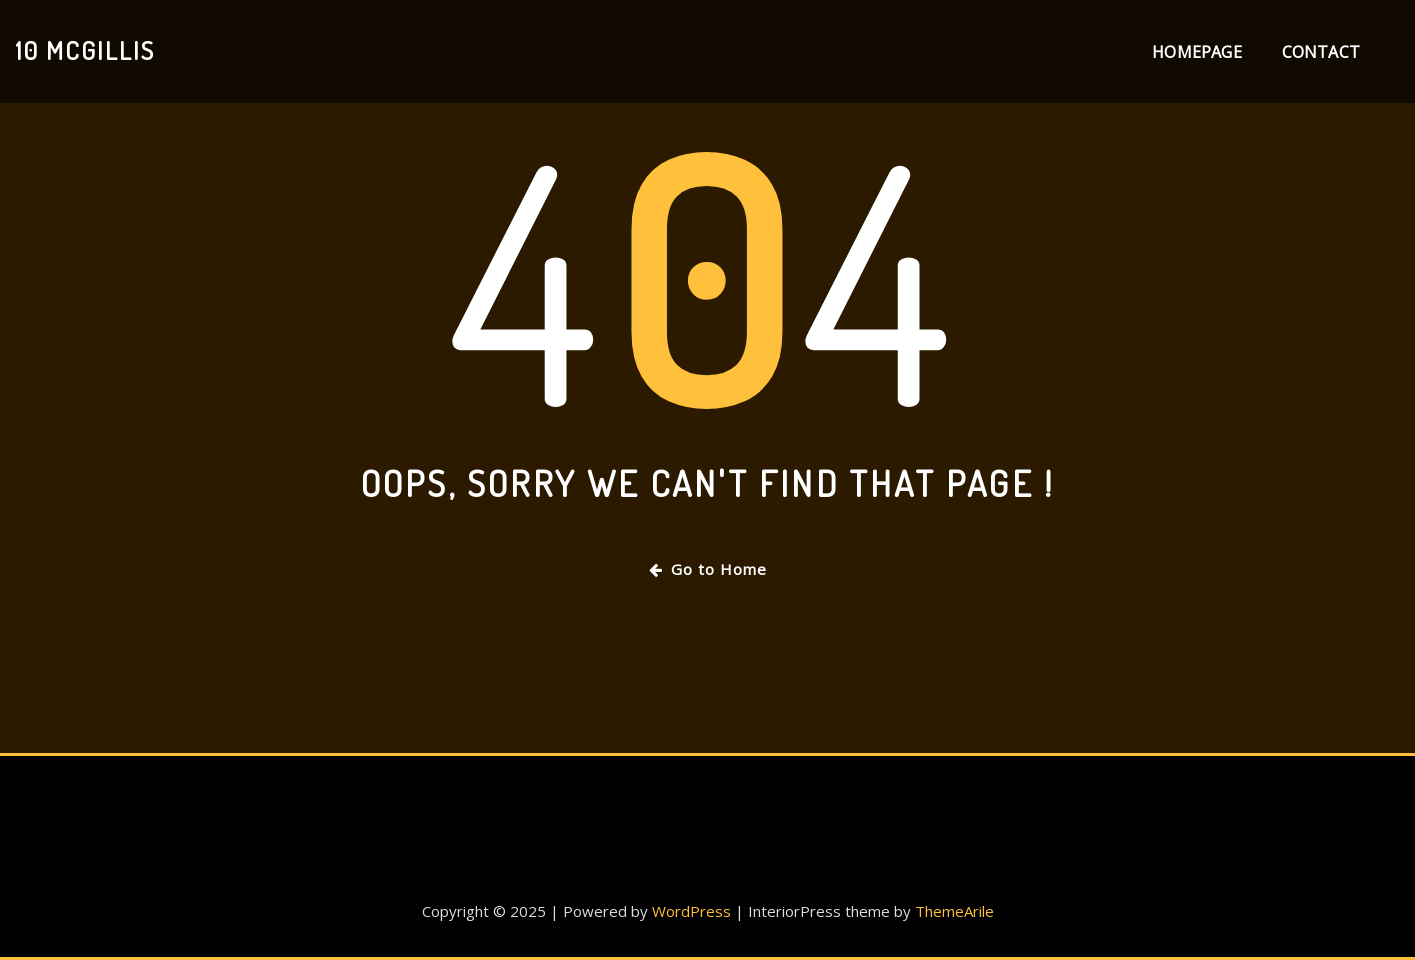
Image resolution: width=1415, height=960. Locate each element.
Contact (1321, 52)
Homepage (1196, 52)
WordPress (691, 911)
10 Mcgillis (85, 50)
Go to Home (708, 569)
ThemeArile (954, 911)
